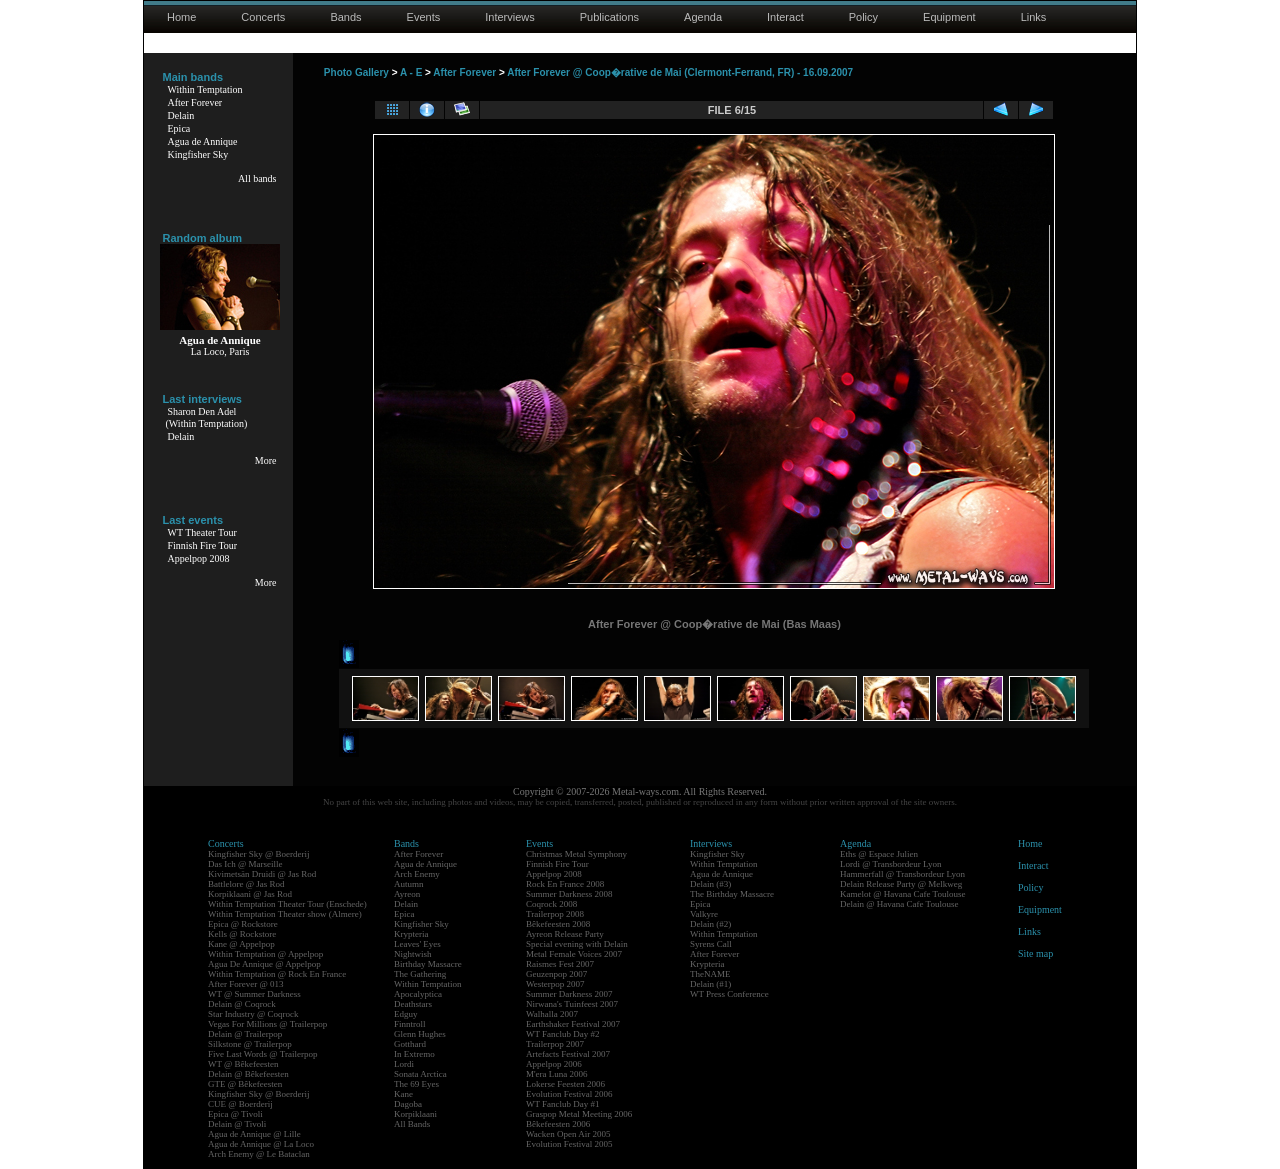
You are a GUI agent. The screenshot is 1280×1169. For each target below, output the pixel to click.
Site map (1035, 953)
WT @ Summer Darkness (254, 994)
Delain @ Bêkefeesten (248, 1074)
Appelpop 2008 (199, 558)
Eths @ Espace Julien (879, 854)
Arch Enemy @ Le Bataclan (259, 1154)
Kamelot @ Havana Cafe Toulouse (902, 894)
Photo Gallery (356, 72)
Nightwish (413, 954)
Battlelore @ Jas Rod (246, 884)
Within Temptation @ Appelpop (265, 954)
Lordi (404, 1064)
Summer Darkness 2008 (569, 894)
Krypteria (411, 934)
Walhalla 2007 (552, 1014)
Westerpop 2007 (555, 984)
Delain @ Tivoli (237, 1124)
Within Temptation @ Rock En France (277, 974)
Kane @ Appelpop (241, 944)
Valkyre (704, 914)
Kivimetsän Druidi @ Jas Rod (262, 874)
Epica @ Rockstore (243, 924)
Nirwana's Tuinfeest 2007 (572, 1004)
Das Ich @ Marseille (245, 864)
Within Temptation (205, 89)
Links (1034, 17)
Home (181, 17)
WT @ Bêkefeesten (243, 1064)
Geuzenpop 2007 (556, 974)
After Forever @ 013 (246, 984)
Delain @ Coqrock (242, 1004)
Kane (403, 1094)
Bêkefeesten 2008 (558, 924)
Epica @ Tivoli (235, 1114)
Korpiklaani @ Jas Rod (250, 894)
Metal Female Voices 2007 (574, 954)
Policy (863, 17)
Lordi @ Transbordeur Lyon (891, 864)
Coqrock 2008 (551, 904)
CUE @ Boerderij (240, 1104)
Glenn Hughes (420, 1034)
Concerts (263, 17)
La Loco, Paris (220, 351)
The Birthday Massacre (732, 894)
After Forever (195, 102)
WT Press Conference (729, 994)
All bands (257, 178)
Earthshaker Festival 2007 (573, 1024)
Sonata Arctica (420, 1074)
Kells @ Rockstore (242, 934)
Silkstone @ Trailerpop (250, 1044)
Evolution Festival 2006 (569, 1094)
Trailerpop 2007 (555, 1044)
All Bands (412, 1124)
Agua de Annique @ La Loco (261, 1144)
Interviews (510, 17)
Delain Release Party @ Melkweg (901, 884)
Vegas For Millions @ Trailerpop (267, 1024)
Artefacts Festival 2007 (568, 1054)
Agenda (703, 17)
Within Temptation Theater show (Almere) (285, 914)
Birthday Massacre (428, 964)
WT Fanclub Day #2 (563, 1034)
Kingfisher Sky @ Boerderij (259, 854)
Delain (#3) (710, 884)
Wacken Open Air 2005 (568, 1134)
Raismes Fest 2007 (560, 964)
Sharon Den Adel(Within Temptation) (207, 417)
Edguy (406, 1014)
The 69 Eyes (416, 1084)
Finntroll (410, 1024)
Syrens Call (711, 944)
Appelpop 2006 (554, 1064)
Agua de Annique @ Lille (254, 1134)
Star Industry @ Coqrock (253, 1014)
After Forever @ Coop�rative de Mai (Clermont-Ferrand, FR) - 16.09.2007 (680, 72)
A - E (411, 72)
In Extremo (414, 1054)
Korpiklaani (415, 1114)
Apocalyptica (418, 994)
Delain (181, 115)
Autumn (409, 884)
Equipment (949, 17)
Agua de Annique (203, 141)
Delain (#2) (710, 924)
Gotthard (410, 1044)
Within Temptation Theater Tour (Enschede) (287, 904)
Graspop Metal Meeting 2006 (579, 1114)
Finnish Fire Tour (203, 545)
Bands (345, 17)
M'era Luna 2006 (557, 1074)
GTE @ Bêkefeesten (245, 1084)
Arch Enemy (417, 874)
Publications (609, 17)
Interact (785, 17)
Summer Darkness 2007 (569, 994)
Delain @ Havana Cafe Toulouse (899, 904)
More (266, 460)
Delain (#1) (710, 984)
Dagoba (408, 1104)
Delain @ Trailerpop (245, 1034)
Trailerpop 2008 (555, 914)
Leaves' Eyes (417, 944)
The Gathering (420, 974)
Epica (179, 128)
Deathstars (413, 1004)
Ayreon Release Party (565, 934)
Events (424, 17)
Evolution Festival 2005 (569, 1144)
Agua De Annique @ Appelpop (264, 964)
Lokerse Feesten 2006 (565, 1084)
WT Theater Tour (202, 532)
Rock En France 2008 (565, 884)
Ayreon (407, 894)
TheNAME (710, 974)
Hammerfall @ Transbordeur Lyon (902, 874)
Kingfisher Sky (198, 154)
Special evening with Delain (577, 944)
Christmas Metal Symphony (576, 854)
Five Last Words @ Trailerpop (262, 1054)
